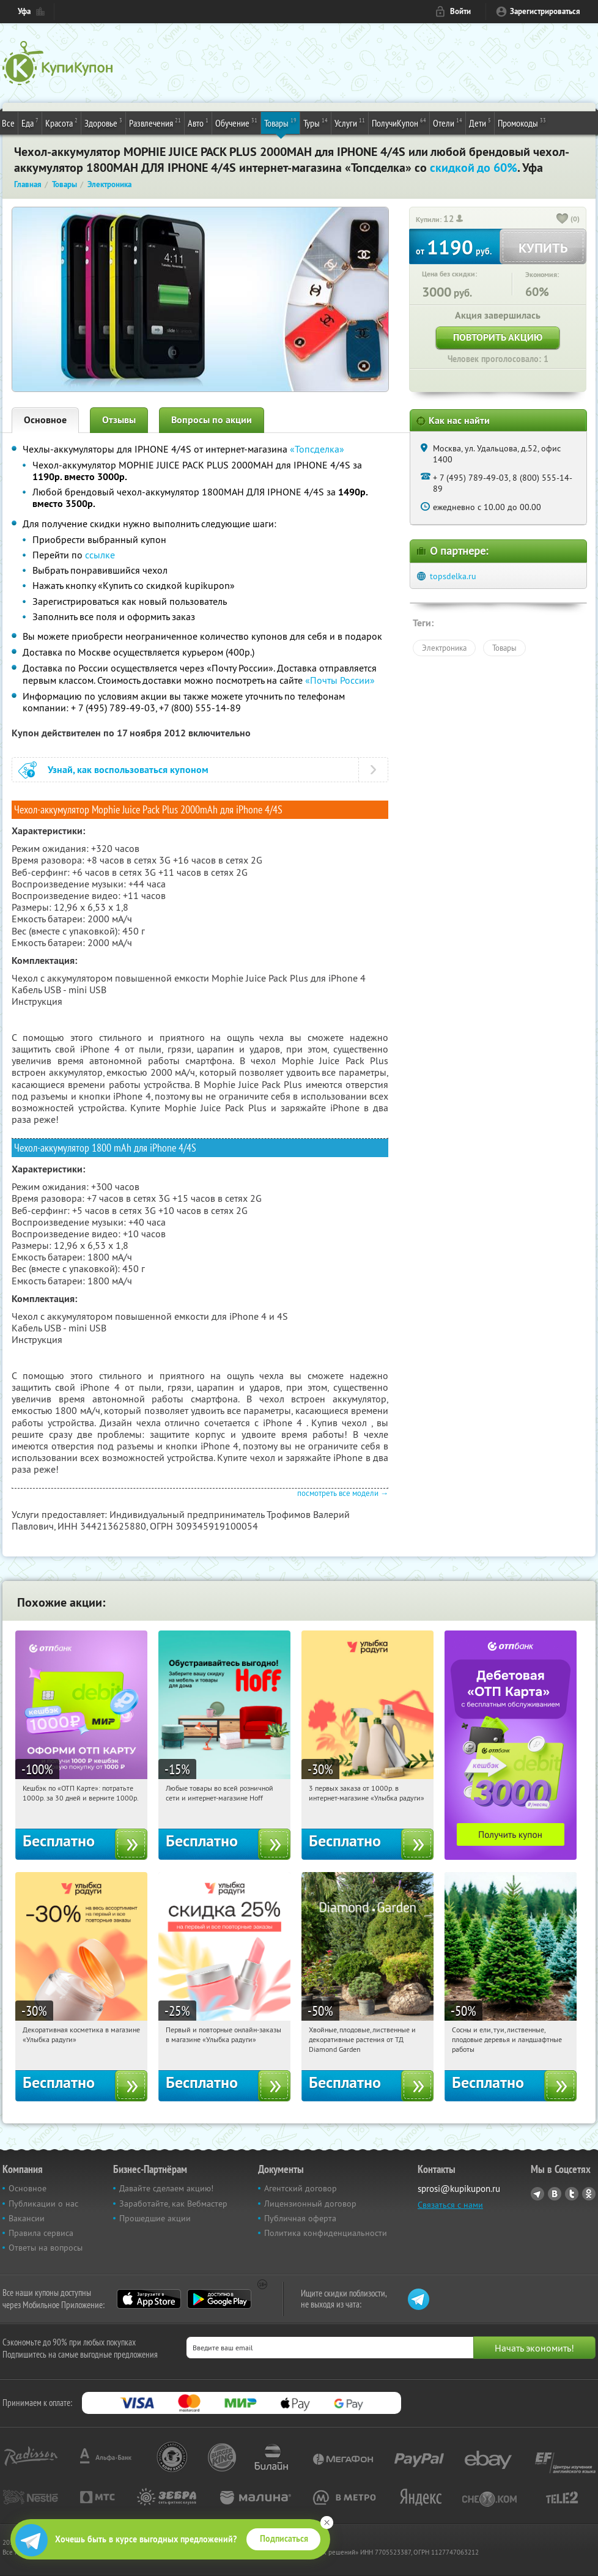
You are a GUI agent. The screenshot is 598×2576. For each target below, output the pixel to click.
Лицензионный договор (310, 2203)
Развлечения (155, 122)
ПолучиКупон (399, 122)
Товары (280, 122)
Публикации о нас (43, 2203)
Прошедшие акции (155, 2218)
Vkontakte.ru (554, 2193)
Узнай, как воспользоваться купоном (128, 769)
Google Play (219, 2299)
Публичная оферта (300, 2218)
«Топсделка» (317, 449)
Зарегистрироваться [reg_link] (545, 11)
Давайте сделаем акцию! (166, 2188)
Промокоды (522, 122)
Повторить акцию (497, 337)
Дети (480, 122)
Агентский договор (300, 2188)
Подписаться (284, 2538)
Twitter (571, 2193)
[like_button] (562, 219)
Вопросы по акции (211, 419)
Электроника (444, 648)
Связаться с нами (450, 2204)
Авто (198, 122)
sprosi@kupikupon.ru (459, 2188)
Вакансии (27, 2218)
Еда (30, 122)
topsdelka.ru (453, 576)
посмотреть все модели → (342, 1493)
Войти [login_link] (460, 11)
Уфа (24, 11)
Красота (61, 122)
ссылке (100, 555)
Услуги (349, 122)
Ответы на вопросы (46, 2247)
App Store (149, 2299)
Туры (315, 122)
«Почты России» (340, 680)
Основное (45, 419)
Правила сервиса (41, 2232)
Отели (447, 122)
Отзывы (119, 419)
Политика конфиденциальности (325, 2232)
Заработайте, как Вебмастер (173, 2203)
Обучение (236, 122)
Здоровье (103, 122)
